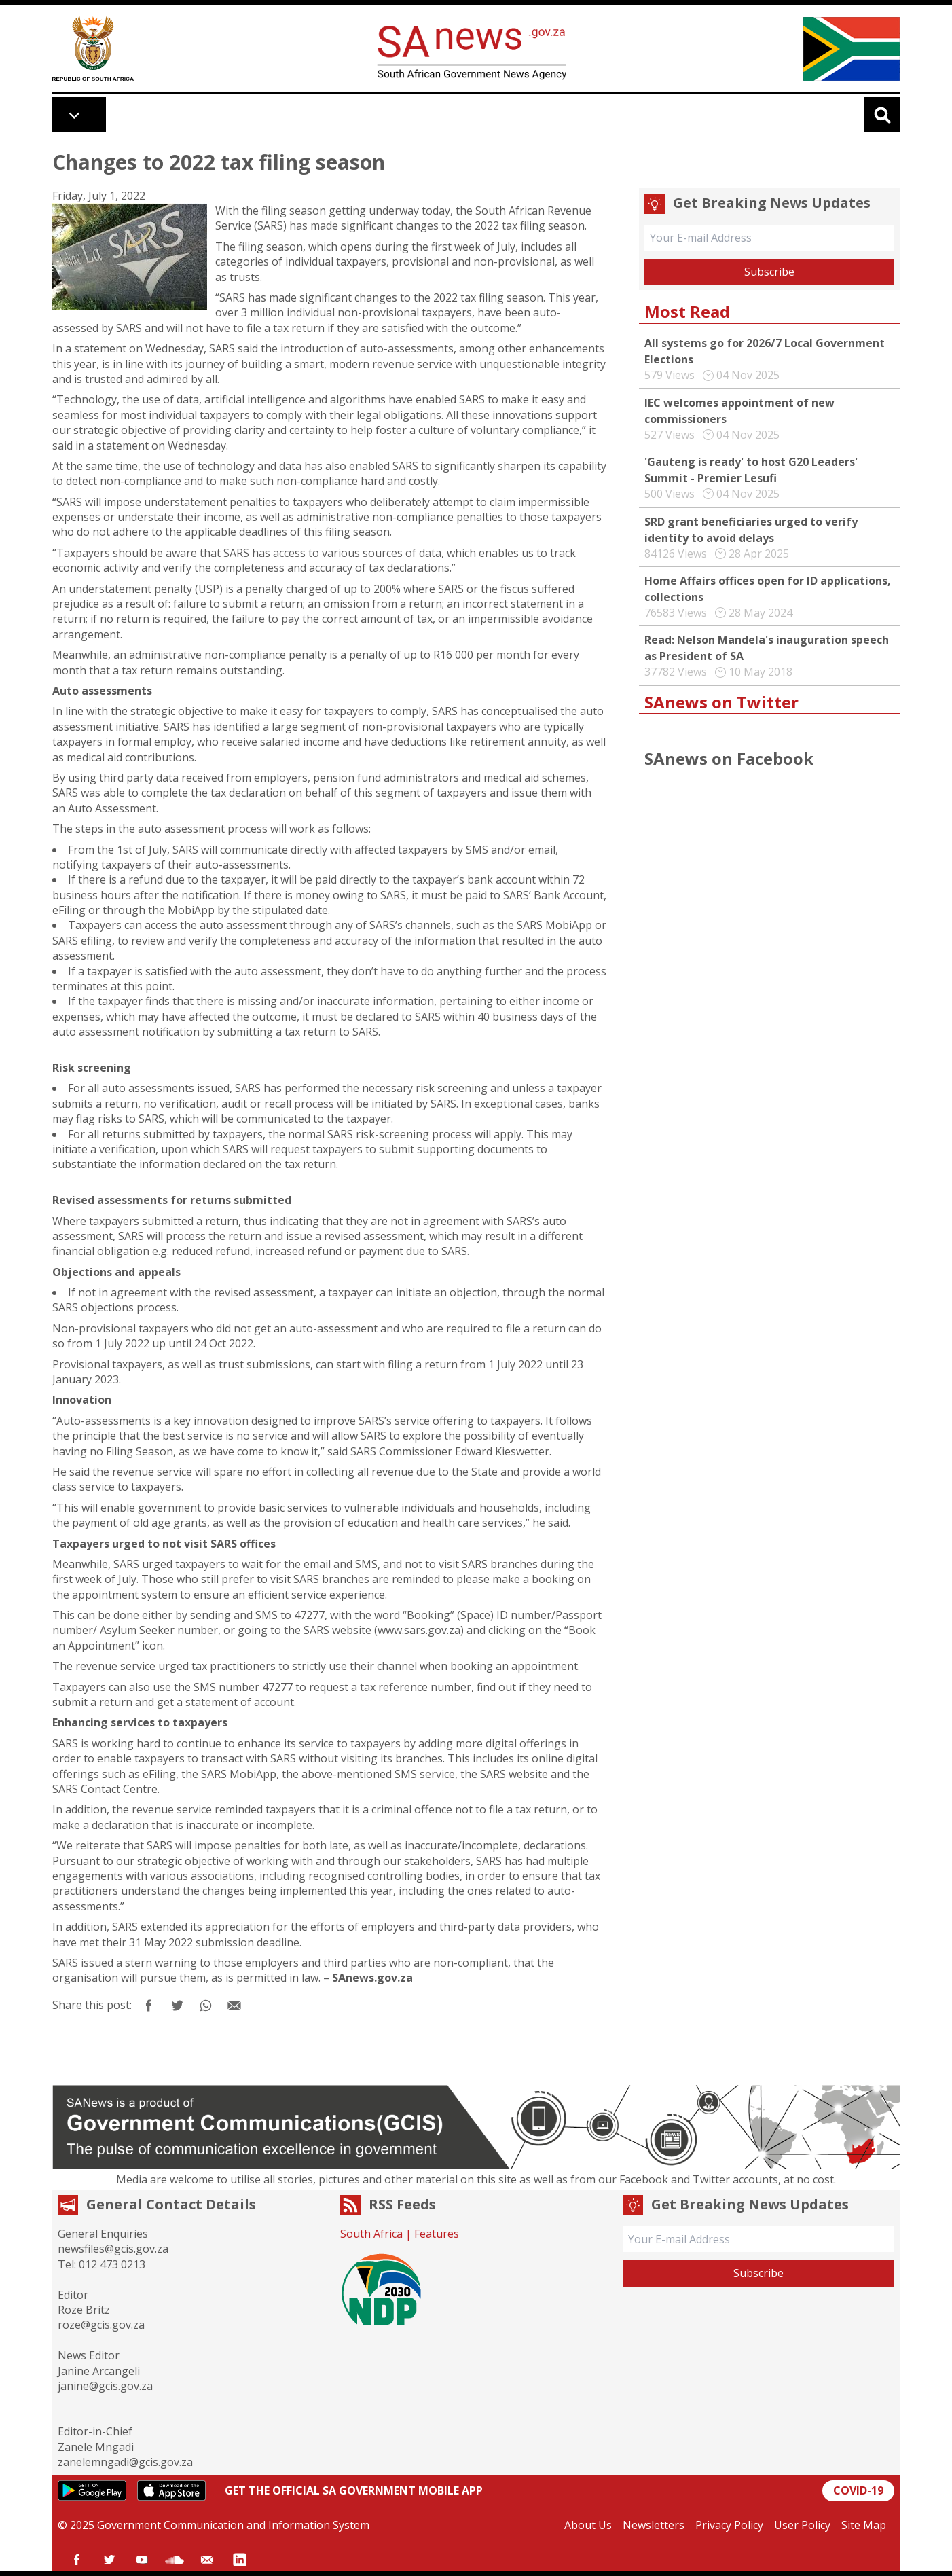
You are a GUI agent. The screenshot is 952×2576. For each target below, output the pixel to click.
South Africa (371, 2233)
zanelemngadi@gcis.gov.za (125, 2461)
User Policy (802, 2525)
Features (436, 2233)
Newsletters (653, 2525)
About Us (588, 2525)
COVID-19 (858, 2490)
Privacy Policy (729, 2525)
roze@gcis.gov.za (101, 2324)
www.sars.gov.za (419, 1629)
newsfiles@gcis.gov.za (113, 2248)
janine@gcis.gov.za (105, 2385)
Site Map (863, 2525)
